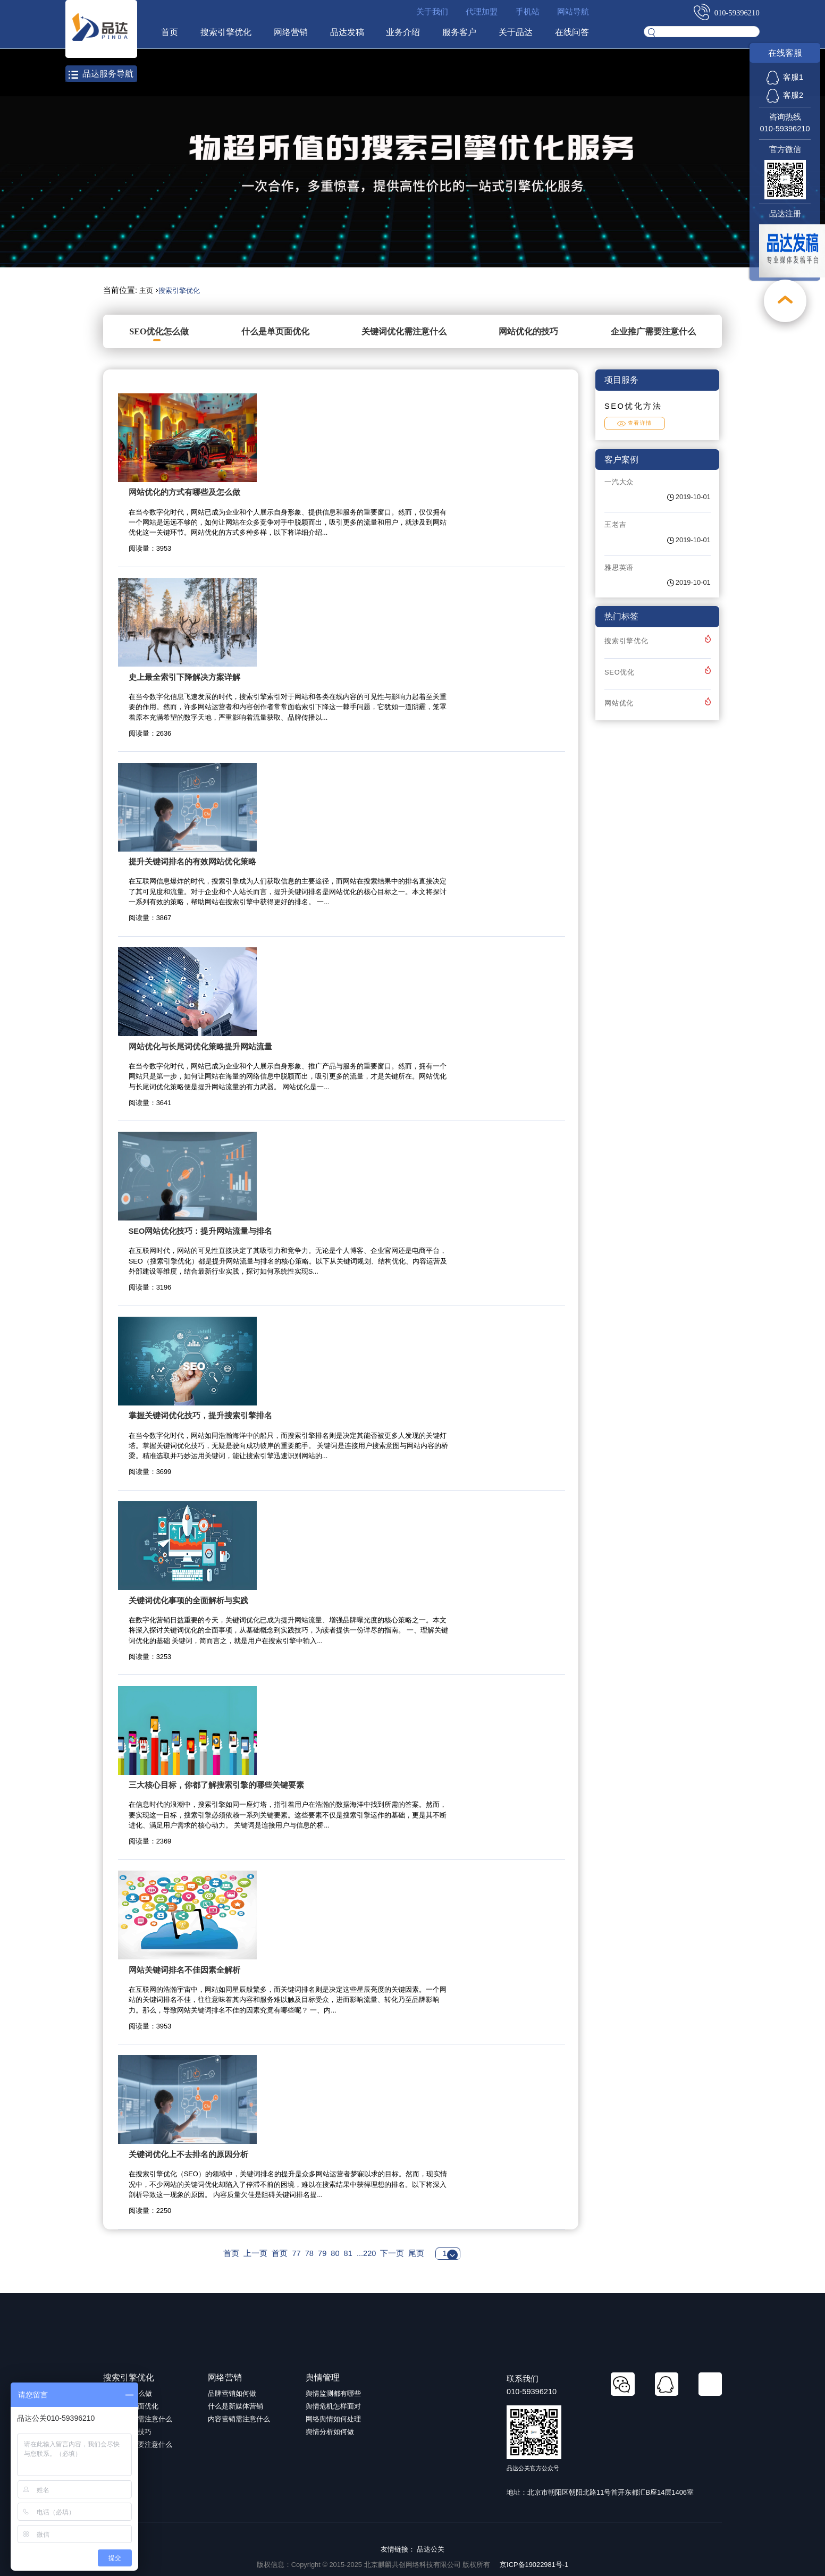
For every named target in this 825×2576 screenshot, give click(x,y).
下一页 (392, 2253)
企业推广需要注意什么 (653, 331)
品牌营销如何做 (232, 2393)
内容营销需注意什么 (239, 2419)
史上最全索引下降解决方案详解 (184, 677)
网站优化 (619, 703)
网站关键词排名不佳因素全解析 (184, 1970)
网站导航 (573, 11)
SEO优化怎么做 (159, 331)
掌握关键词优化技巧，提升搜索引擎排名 (200, 1415)
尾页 (416, 2253)
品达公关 (430, 2549)
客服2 (785, 95)
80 (335, 2253)
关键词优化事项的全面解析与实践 (188, 1600)
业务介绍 (403, 32)
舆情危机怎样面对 (333, 2406)
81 (348, 2253)
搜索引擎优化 (225, 32)
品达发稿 (347, 32)
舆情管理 (323, 2377)
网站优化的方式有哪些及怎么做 (184, 492)
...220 (366, 2253)
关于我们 (432, 11)
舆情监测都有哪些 (333, 2393)
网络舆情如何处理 (333, 2419)
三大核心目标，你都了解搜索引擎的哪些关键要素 (216, 1785)
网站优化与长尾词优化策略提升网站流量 (200, 1046)
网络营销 (291, 32)
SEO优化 (619, 672)
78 (309, 2253)
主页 (146, 290)
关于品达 (516, 32)
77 (296, 2253)
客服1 (785, 77)
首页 (169, 32)
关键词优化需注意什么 (404, 331)
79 (322, 2253)
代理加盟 (482, 11)
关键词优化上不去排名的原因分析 (188, 2154)
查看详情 (634, 423)
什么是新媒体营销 (235, 2406)
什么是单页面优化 (275, 331)
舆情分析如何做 (330, 2432)
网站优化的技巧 (528, 331)
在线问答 (572, 32)
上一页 (255, 2253)
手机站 (528, 11)
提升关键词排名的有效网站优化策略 (192, 861)
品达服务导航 (101, 74)
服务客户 (459, 32)
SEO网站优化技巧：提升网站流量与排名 (201, 1231)
